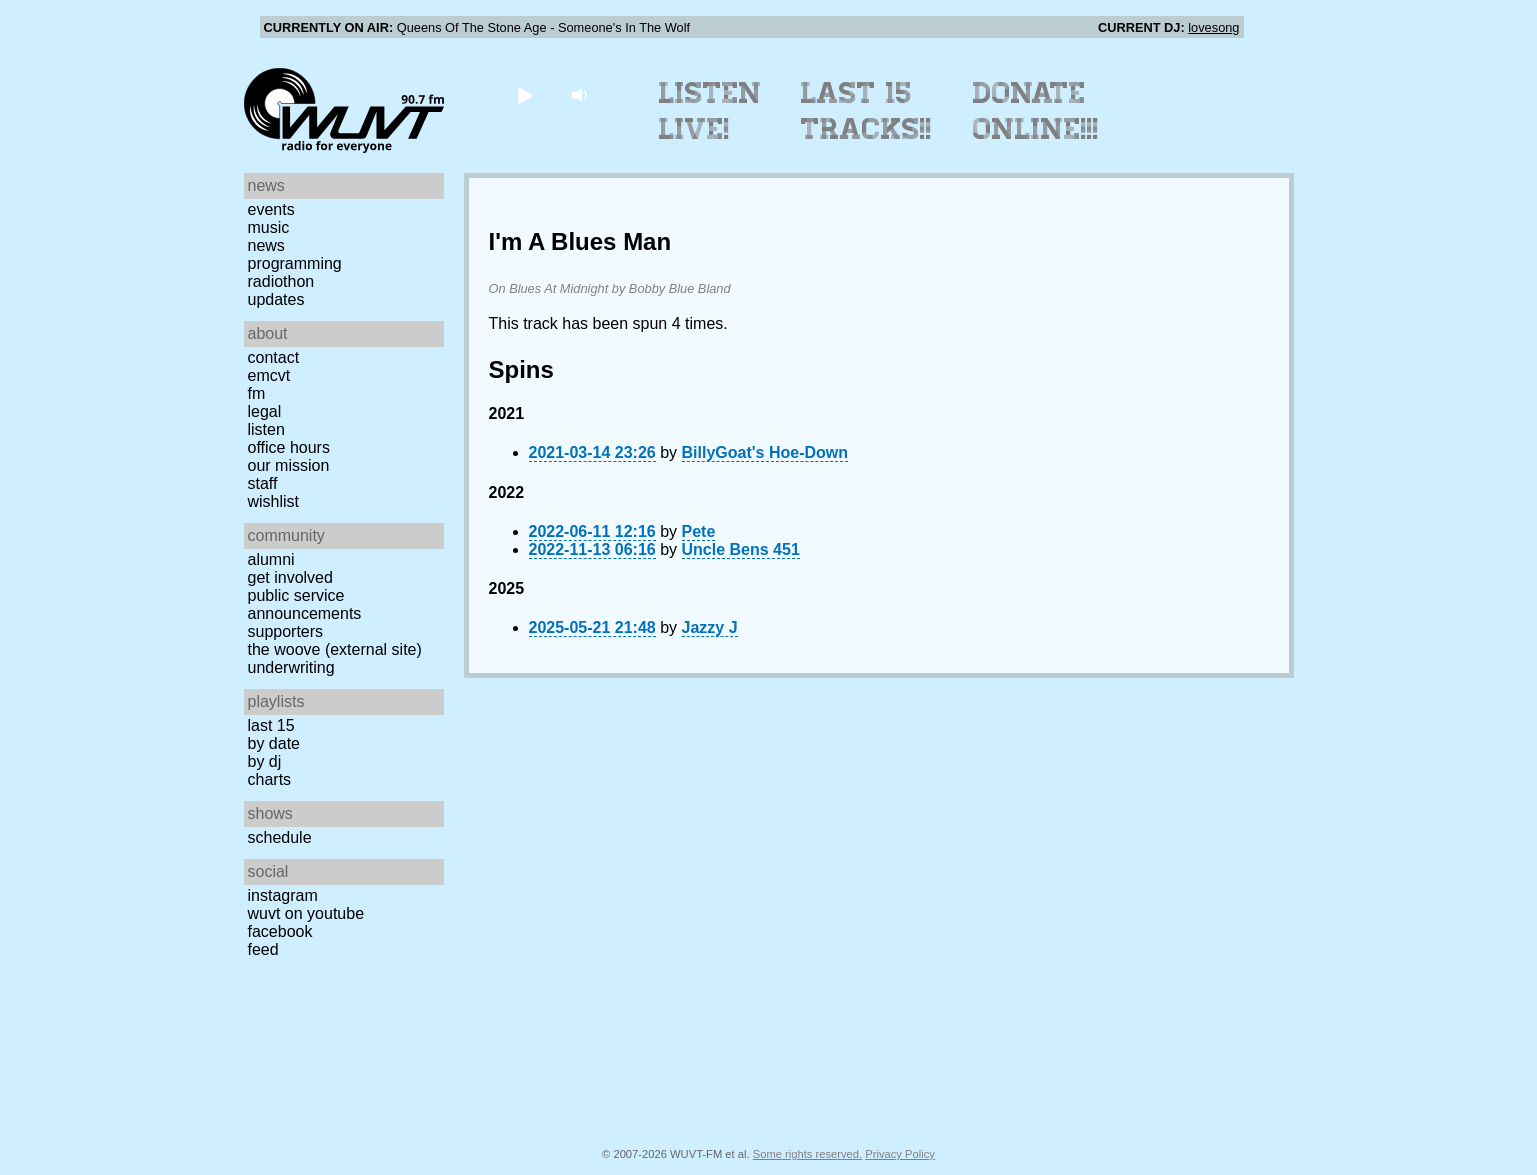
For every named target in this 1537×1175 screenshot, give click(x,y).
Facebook (280, 931)
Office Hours (289, 447)
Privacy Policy (900, 1154)
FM (257, 393)
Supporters (286, 631)
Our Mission (289, 465)
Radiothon (281, 281)
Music (269, 227)
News (266, 245)
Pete (699, 531)
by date (274, 743)
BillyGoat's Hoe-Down (765, 452)
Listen (266, 429)
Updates (276, 299)
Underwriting (291, 667)
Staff (263, 483)
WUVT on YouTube (306, 913)
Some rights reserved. (807, 1154)
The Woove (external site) (335, 649)
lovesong (1213, 27)
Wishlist (274, 501)
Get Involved (290, 577)
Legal (265, 411)
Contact (274, 357)
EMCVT (269, 375)
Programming (295, 263)
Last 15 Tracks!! (866, 111)
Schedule (280, 837)
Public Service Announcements (305, 604)
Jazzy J (710, 627)
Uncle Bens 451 (741, 549)
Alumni (271, 559)
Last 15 (271, 725)
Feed (263, 949)
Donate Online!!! (1036, 111)
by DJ (265, 761)
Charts (270, 779)
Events (271, 209)
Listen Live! (710, 111)
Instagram (283, 895)
